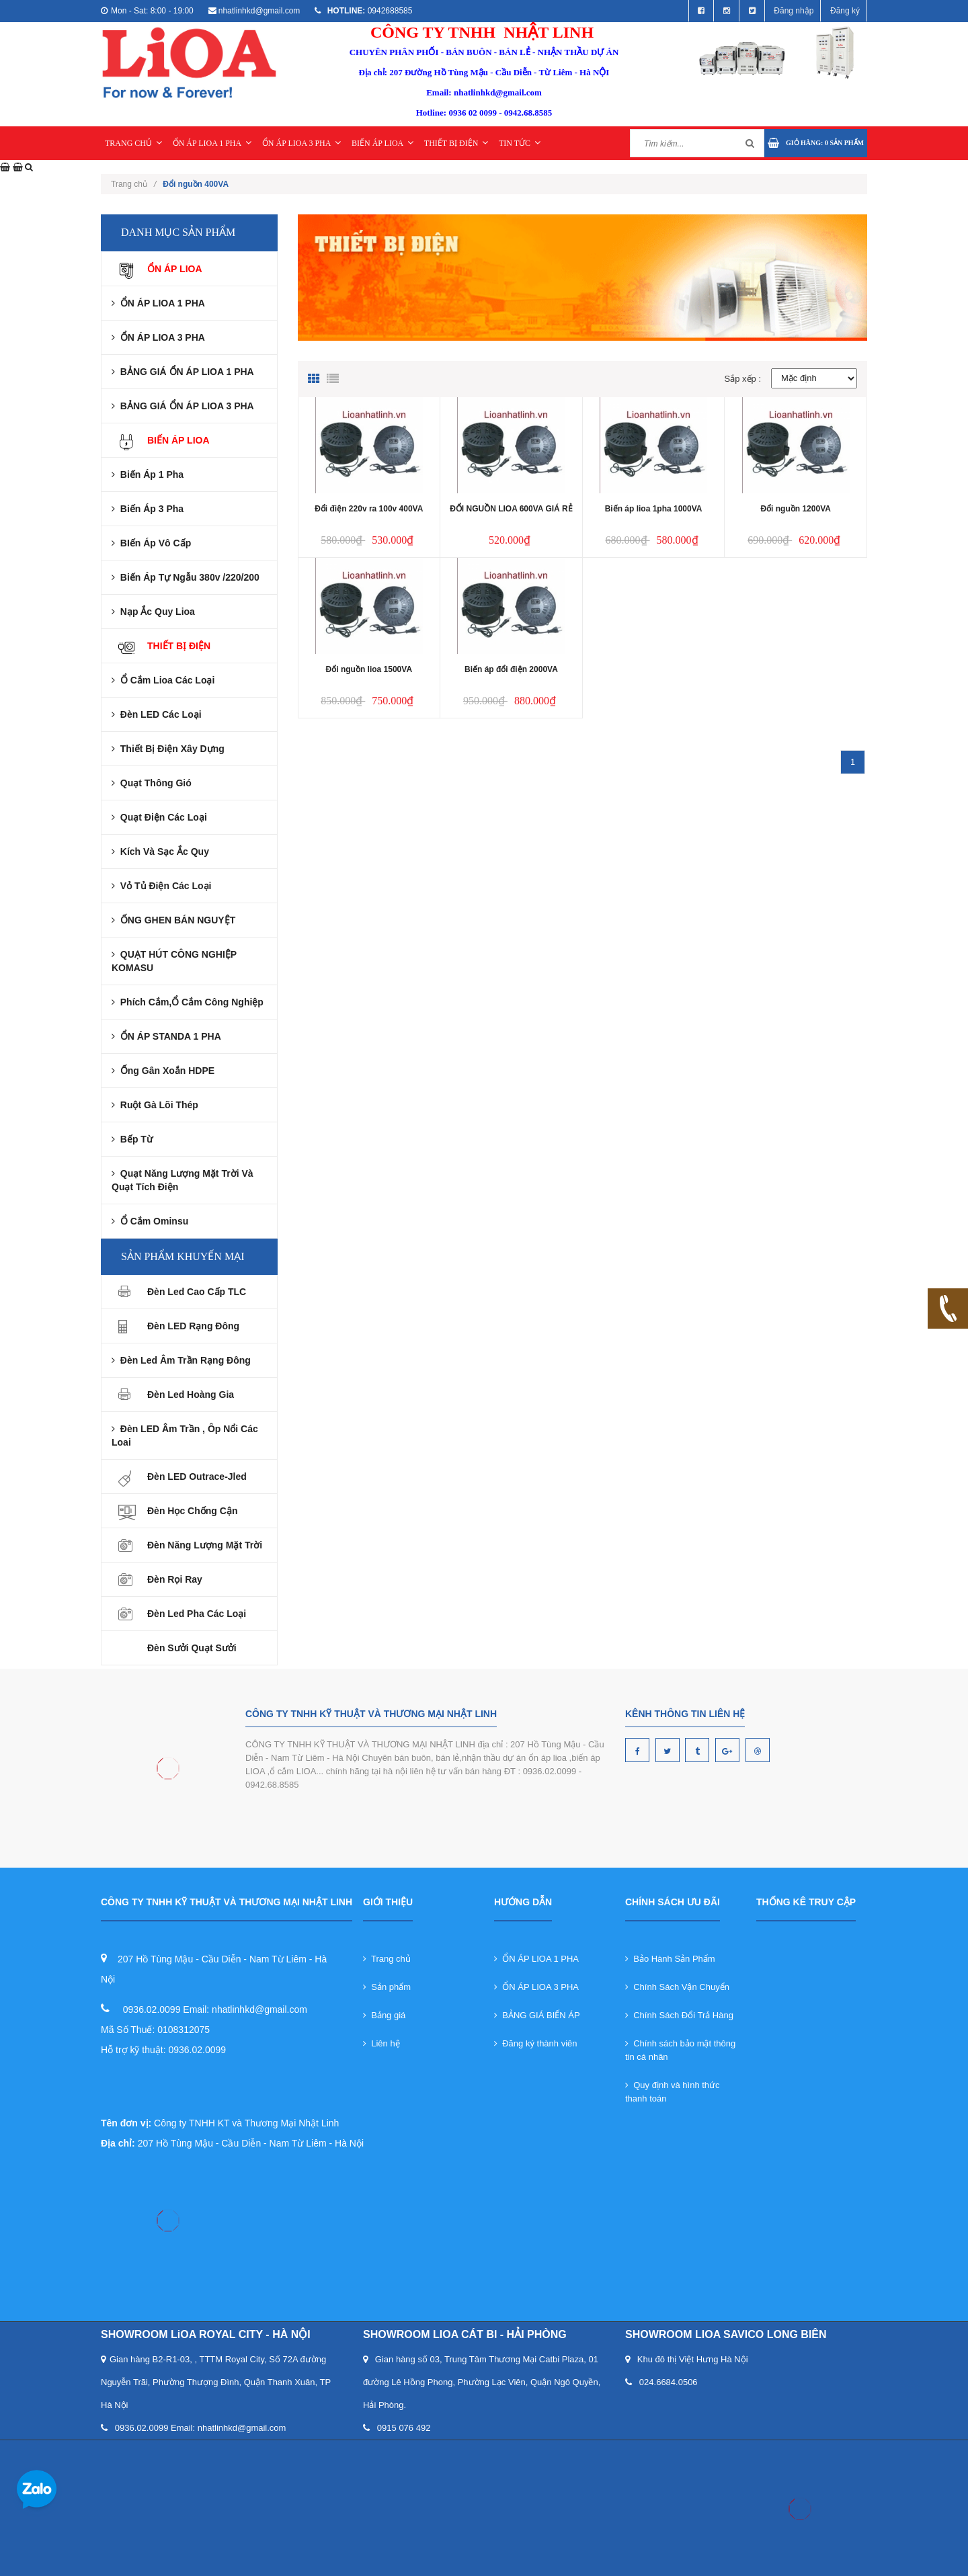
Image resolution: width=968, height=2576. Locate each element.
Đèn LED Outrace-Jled (197, 1476)
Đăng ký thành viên (535, 2043)
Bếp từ (132, 1139)
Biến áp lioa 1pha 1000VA (653, 508)
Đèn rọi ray (174, 1579)
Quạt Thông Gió (152, 783)
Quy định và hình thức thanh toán (672, 2092)
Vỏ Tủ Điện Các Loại (161, 885)
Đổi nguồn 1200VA (795, 508)
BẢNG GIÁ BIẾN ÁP (537, 2015)
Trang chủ (387, 1959)
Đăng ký (845, 10)
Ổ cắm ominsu (150, 1221)
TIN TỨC (519, 143)
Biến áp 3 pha (148, 508)
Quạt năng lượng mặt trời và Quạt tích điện (182, 1180)
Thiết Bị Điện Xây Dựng (168, 748)
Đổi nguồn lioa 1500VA (369, 669)
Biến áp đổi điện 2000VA (511, 669)
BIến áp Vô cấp (151, 543)
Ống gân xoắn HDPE (163, 1070)
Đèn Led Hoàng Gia (190, 1394)
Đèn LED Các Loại (157, 714)
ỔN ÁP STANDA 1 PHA (166, 1036)
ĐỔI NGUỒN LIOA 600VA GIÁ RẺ (511, 508)
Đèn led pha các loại (196, 1613)
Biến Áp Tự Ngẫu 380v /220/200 (185, 577)
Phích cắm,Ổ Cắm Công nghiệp (188, 1002)
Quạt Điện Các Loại (159, 817)
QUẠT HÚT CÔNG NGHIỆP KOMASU (174, 961)
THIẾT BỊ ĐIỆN (456, 143)
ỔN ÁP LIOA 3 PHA (301, 143)
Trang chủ (133, 184)
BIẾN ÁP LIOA (382, 143)
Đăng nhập (793, 10)
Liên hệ (381, 2043)
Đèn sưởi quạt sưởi (192, 1648)
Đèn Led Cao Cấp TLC (196, 1291)
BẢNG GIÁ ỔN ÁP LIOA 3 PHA (183, 406)
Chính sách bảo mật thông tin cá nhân (680, 2050)
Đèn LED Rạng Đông (193, 1326)
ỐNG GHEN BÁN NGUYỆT (173, 920)
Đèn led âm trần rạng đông (181, 1360)
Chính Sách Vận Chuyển (677, 1987)
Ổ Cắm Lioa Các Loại (163, 680)
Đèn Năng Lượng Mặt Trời (204, 1545)
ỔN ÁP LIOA (174, 268)
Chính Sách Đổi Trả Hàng (679, 2015)
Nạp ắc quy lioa (153, 611)
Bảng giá (384, 2015)
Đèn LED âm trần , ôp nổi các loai (185, 1435)
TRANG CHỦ (133, 143)
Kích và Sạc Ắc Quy (160, 851)
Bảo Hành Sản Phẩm (670, 1959)
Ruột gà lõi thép (155, 1104)
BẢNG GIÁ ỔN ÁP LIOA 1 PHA (183, 371)
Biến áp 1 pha (148, 474)
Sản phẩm (387, 1987)
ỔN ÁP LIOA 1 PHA (212, 143)
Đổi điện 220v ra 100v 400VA (369, 508)
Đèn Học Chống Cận (192, 1510)
